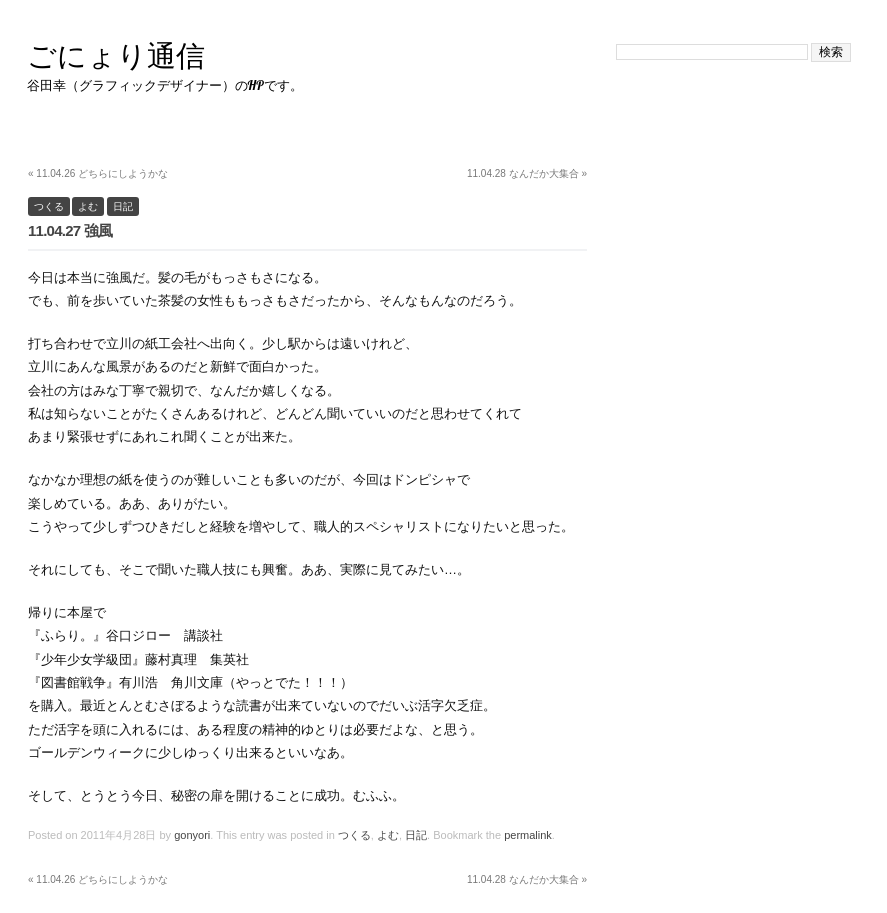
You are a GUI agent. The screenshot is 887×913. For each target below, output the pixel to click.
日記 (123, 206)
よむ (88, 206)
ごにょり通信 (116, 55)
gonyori (192, 835)
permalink (528, 835)
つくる (49, 206)
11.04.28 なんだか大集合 (527, 173)
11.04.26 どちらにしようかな (98, 173)
